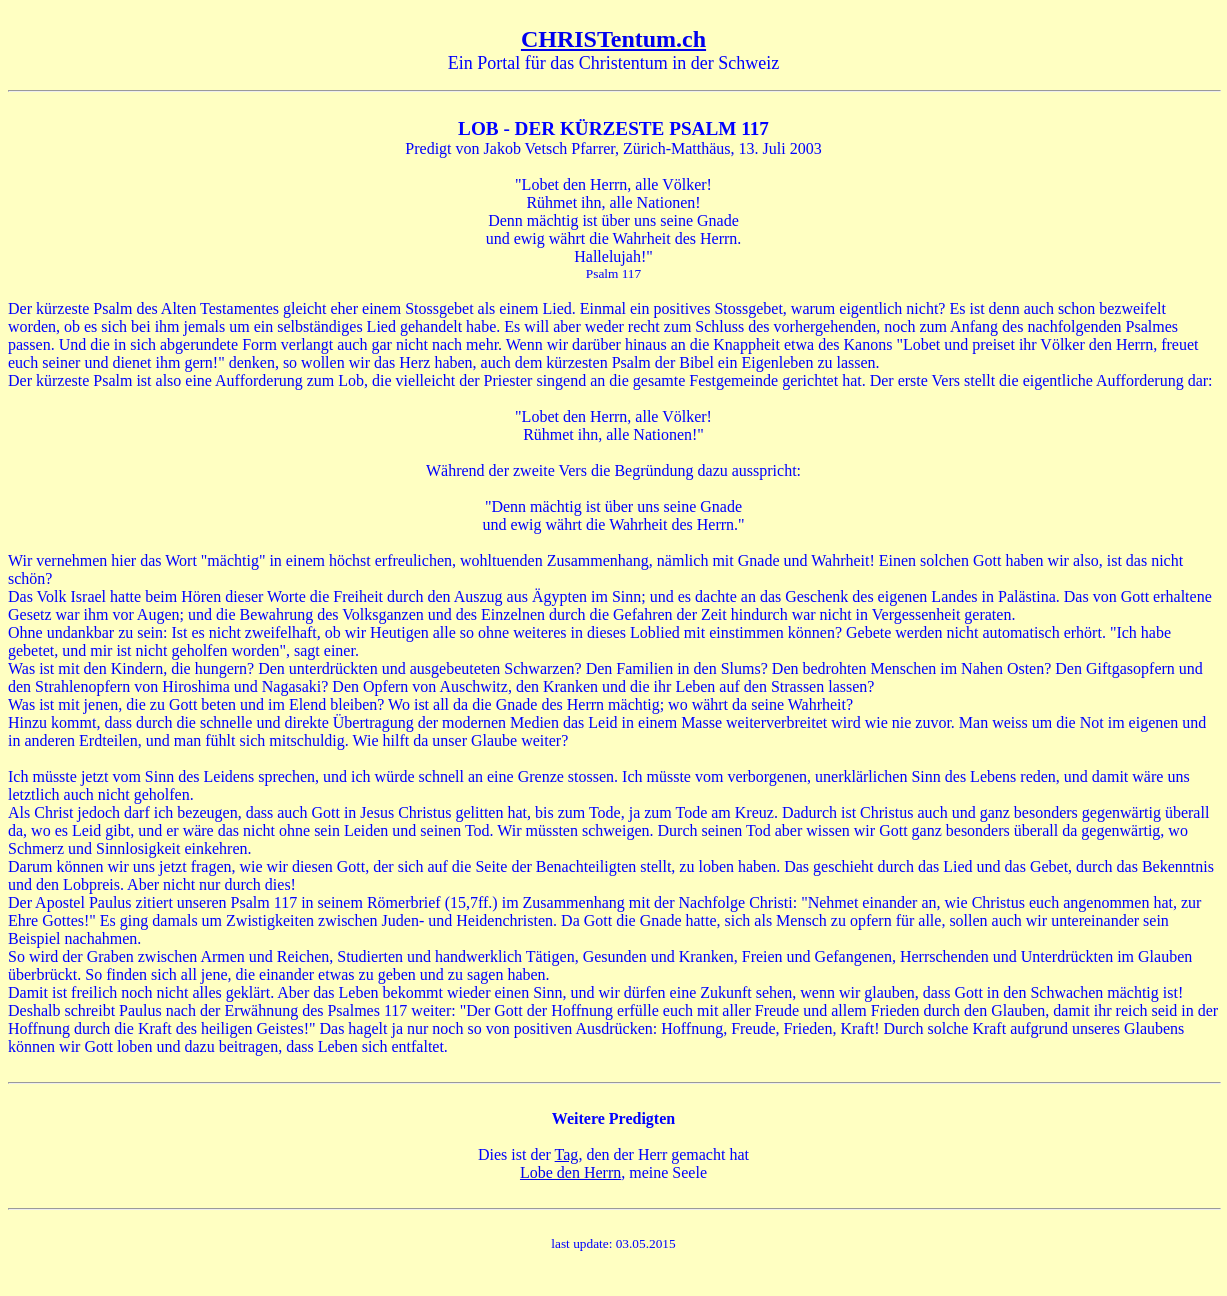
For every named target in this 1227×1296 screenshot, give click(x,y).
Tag (567, 1154)
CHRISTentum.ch (613, 39)
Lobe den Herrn (570, 1172)
